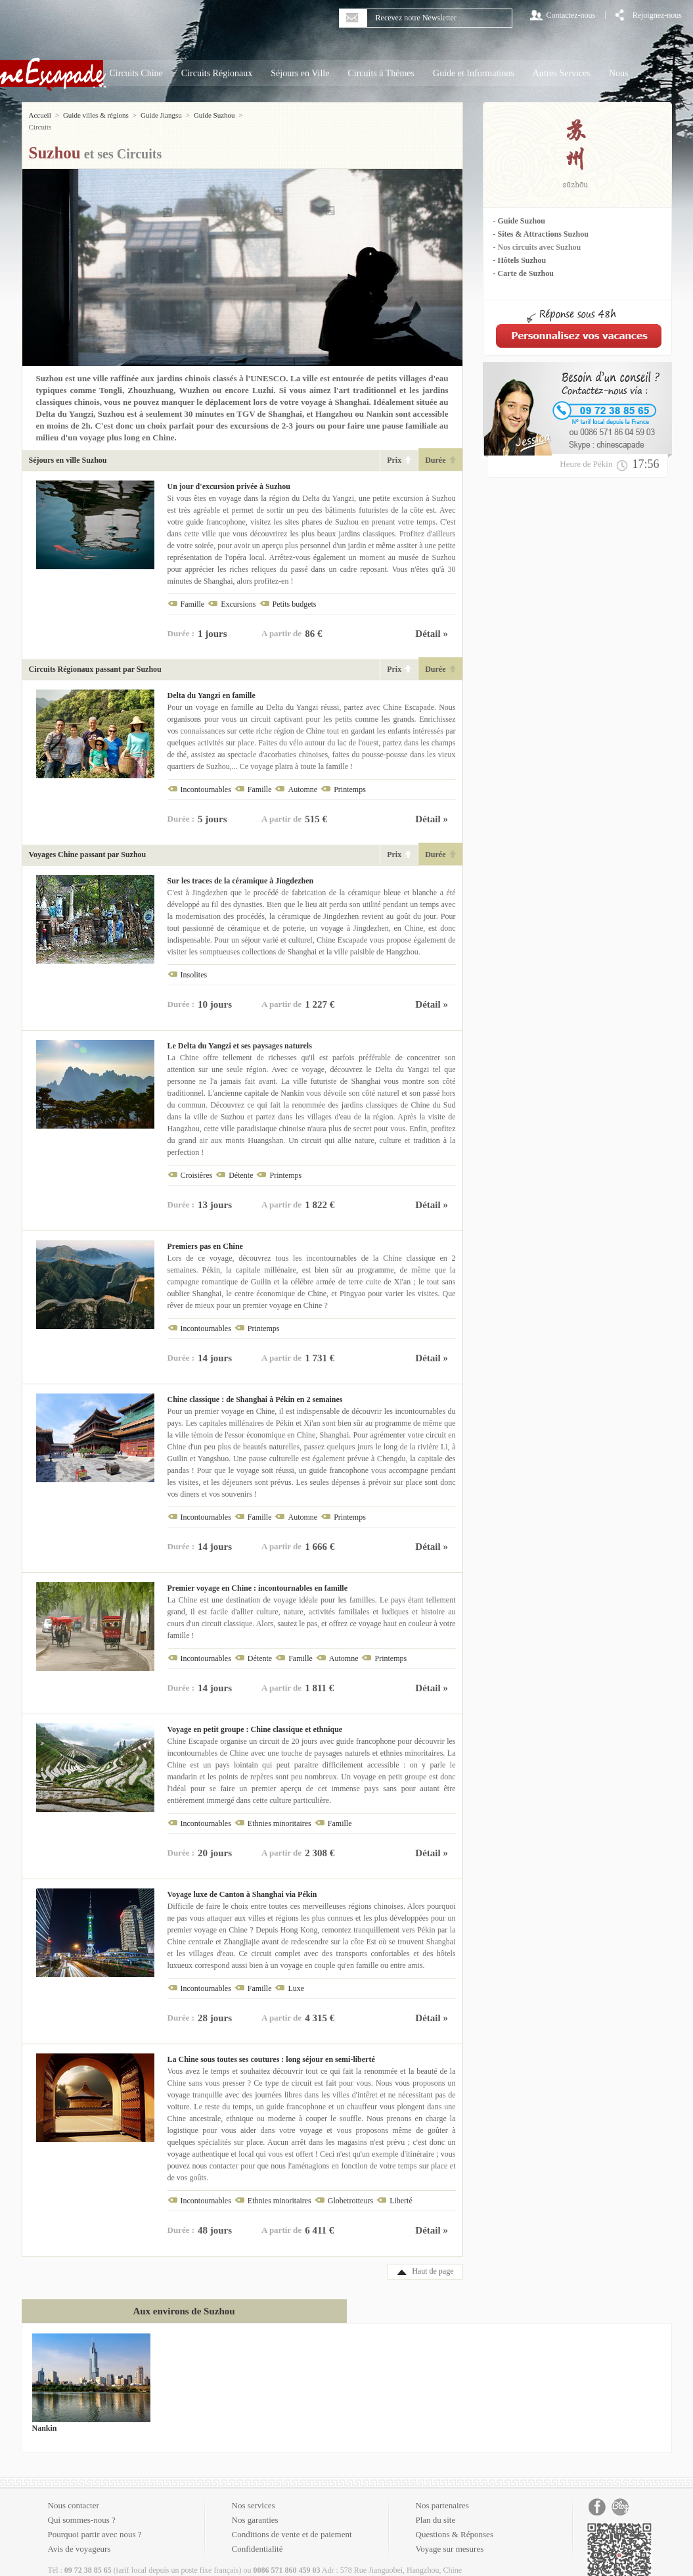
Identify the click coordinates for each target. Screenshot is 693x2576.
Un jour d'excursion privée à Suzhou (229, 474)
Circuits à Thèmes (380, 73)
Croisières (197, 1163)
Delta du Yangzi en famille (212, 683)
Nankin (44, 2416)
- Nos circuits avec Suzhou (537, 247)
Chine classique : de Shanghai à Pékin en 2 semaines (255, 1387)
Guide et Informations (473, 73)
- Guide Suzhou (519, 220)
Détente (241, 1163)
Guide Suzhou (214, 115)
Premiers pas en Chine (205, 1234)
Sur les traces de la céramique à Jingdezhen (241, 869)
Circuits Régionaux (217, 73)
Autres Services (562, 73)
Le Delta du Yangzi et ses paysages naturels (240, 1034)
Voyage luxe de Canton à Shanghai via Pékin (242, 1882)
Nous (619, 73)
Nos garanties (255, 2508)
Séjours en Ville (300, 73)
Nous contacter (73, 2493)
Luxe (296, 1976)
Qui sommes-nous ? (82, 2508)
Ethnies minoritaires (279, 1811)
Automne (302, 777)
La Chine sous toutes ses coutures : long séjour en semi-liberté (271, 2047)
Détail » (431, 622)
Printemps (350, 777)
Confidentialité (257, 2537)
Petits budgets (295, 592)
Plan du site (436, 2508)
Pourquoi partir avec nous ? (95, 2522)
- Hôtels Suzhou (520, 260)
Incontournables (206, 777)
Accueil (40, 115)
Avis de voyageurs (79, 2537)
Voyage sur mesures (450, 2537)
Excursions (238, 592)
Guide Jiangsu (161, 115)
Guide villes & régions (96, 115)
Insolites (194, 963)
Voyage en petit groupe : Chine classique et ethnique (255, 1717)
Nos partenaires (442, 2493)
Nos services (253, 2493)
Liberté (401, 2188)
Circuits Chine (136, 73)
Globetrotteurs (350, 2188)
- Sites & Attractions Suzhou (541, 234)
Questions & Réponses (454, 2522)
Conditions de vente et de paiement (292, 2522)
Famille (193, 592)
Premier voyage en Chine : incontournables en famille (258, 1576)
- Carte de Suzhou (523, 273)
